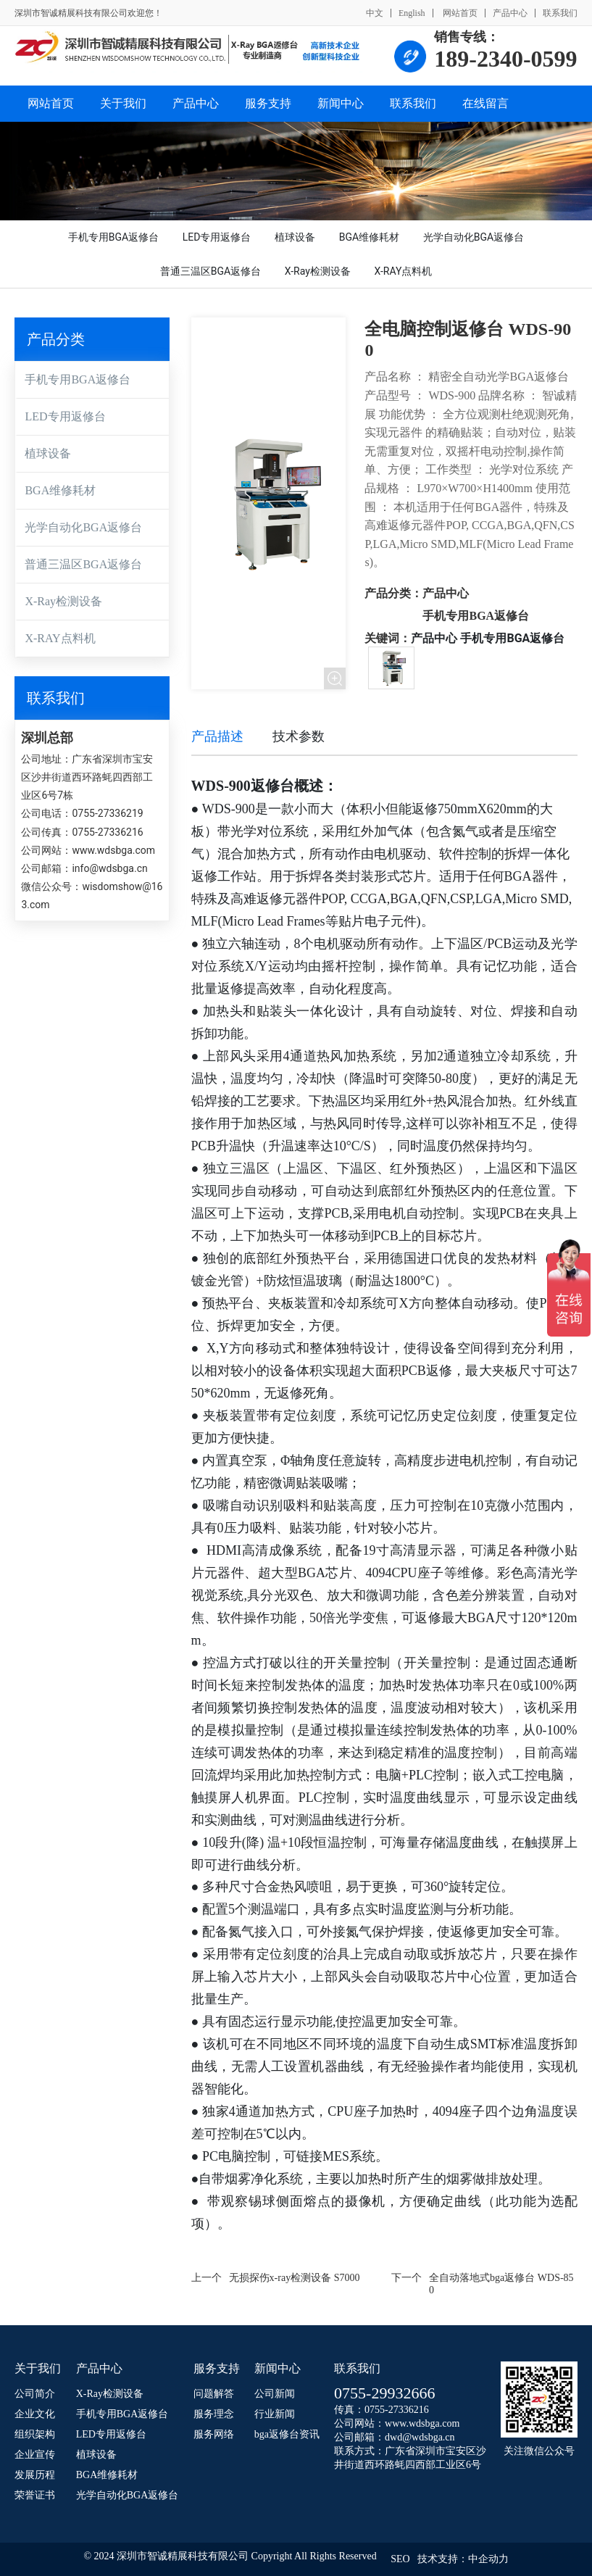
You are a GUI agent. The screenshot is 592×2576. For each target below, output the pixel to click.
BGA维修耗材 (60, 490)
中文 (374, 13)
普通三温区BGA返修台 (83, 564)
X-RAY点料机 (60, 638)
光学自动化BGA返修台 (83, 527)
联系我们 (560, 13)
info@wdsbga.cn (109, 868)
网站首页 (459, 13)
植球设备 (48, 453)
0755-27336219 (107, 813)
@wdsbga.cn (428, 2437)
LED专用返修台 (65, 416)
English (412, 13)
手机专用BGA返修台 (77, 379)
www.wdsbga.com (113, 850)
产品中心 (510, 13)
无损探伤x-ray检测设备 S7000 (294, 2277)
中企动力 (488, 2559)
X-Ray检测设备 (63, 601)
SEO (400, 2559)
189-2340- (482, 59)
